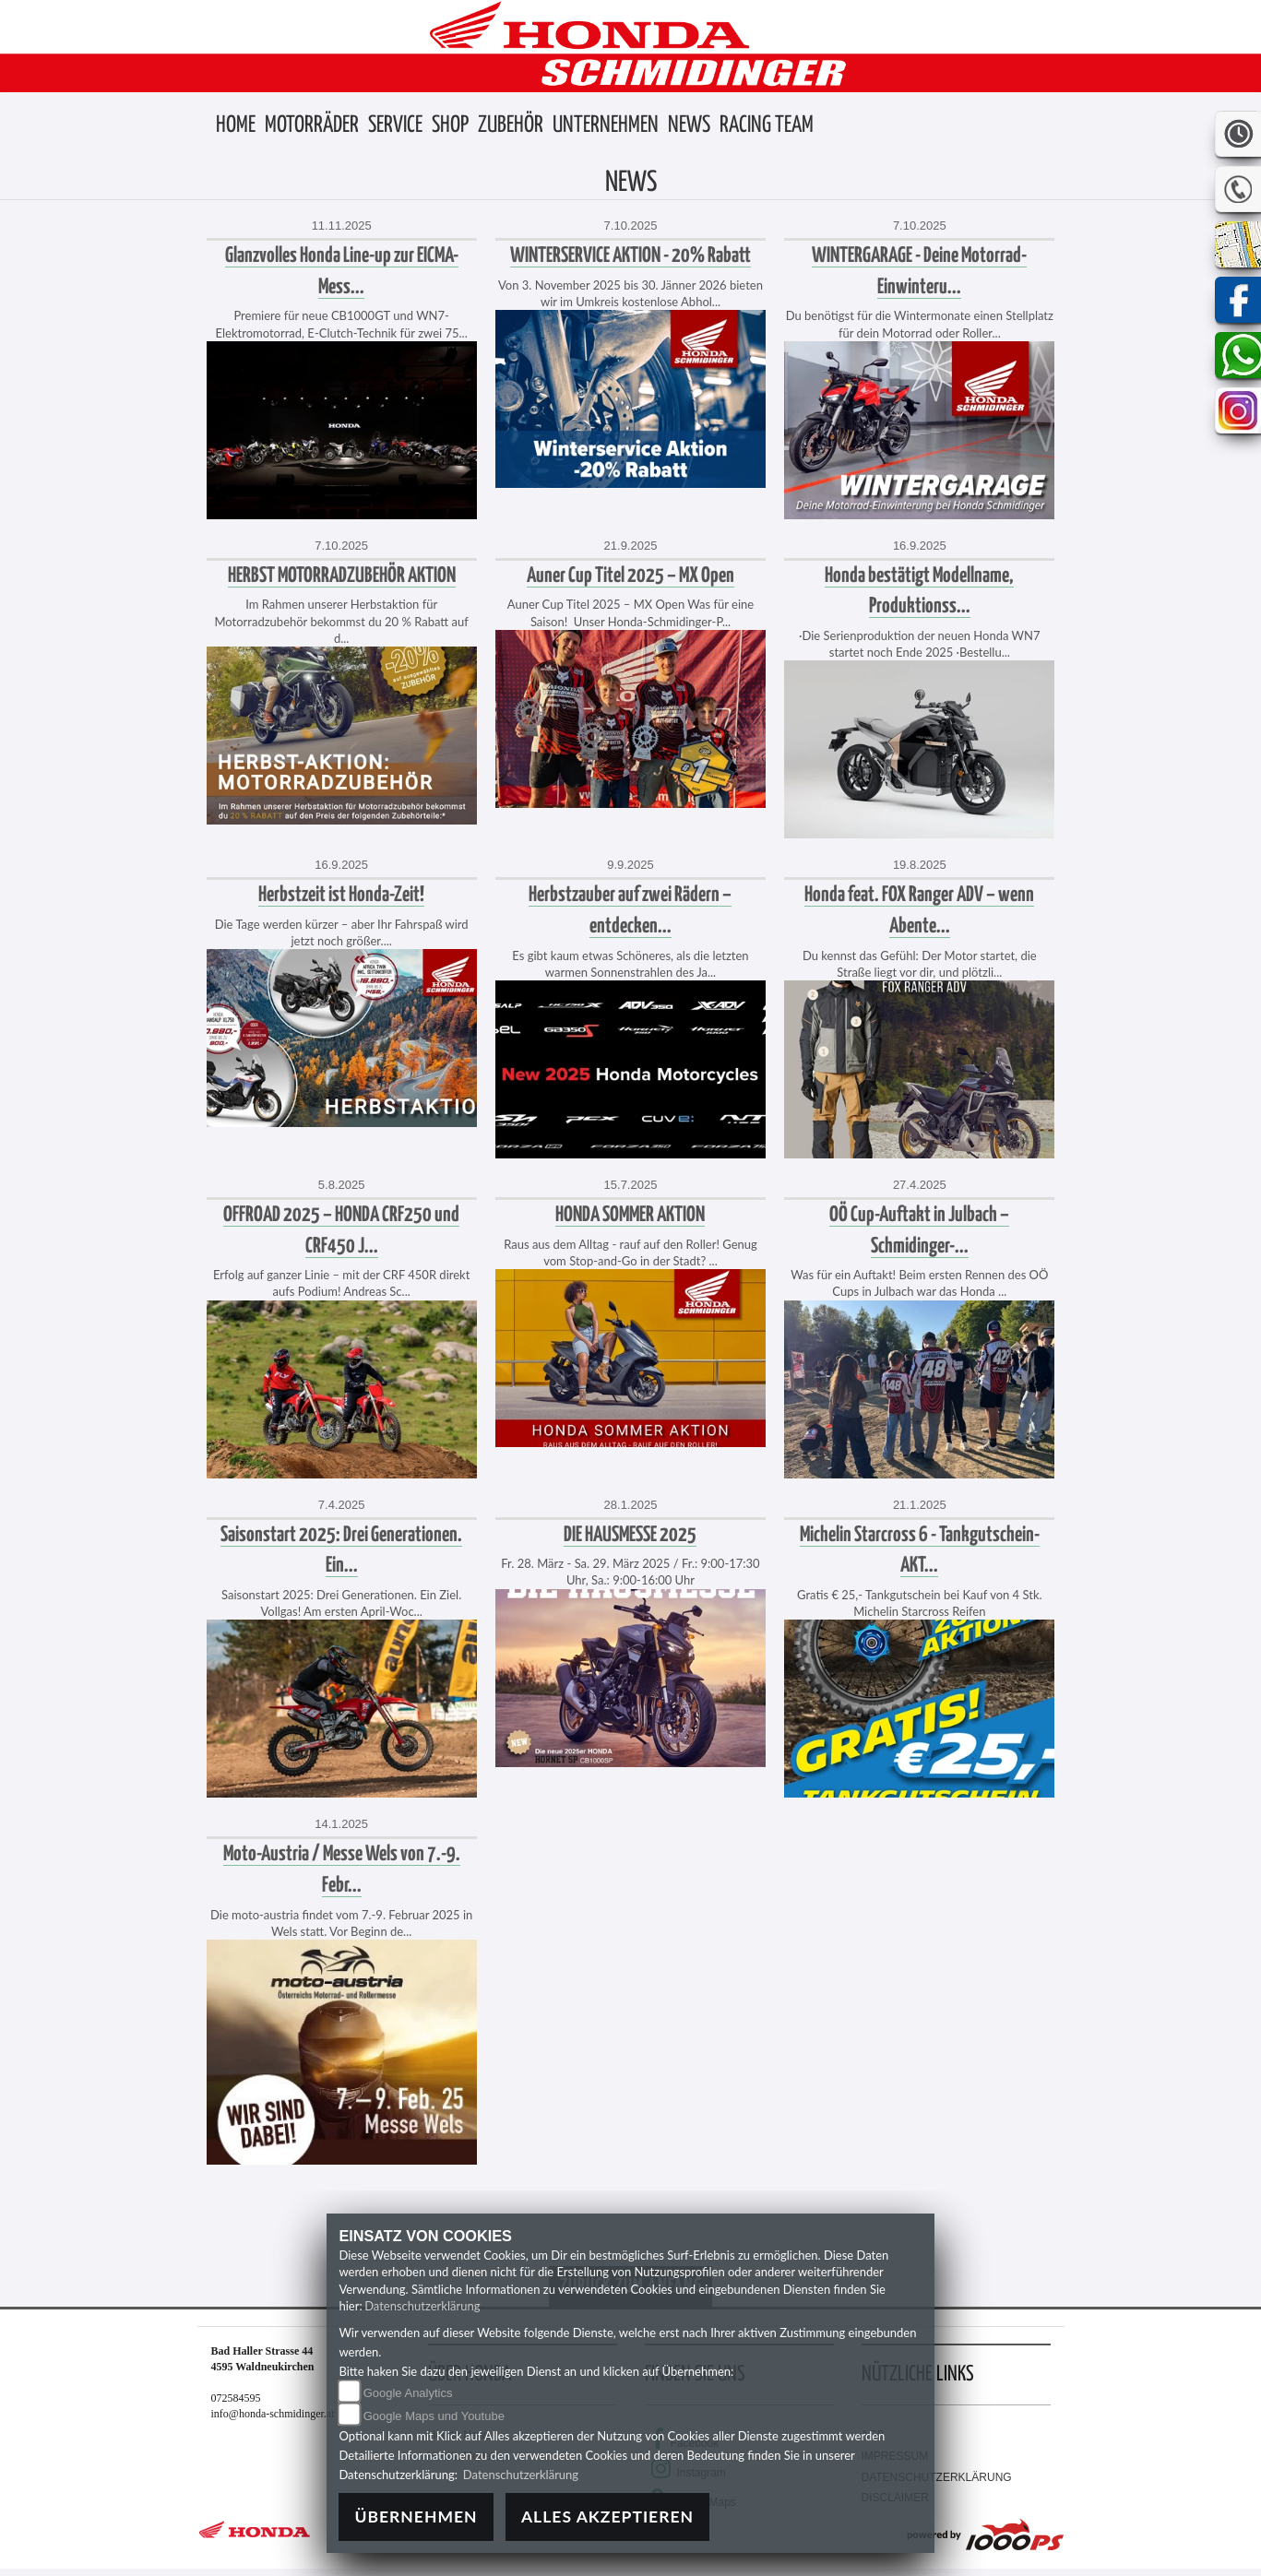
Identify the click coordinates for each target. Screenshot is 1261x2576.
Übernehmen (415, 2516)
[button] (311, 125)
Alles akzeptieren (607, 2516)
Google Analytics (408, 2393)
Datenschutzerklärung (422, 2305)
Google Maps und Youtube (434, 2416)
